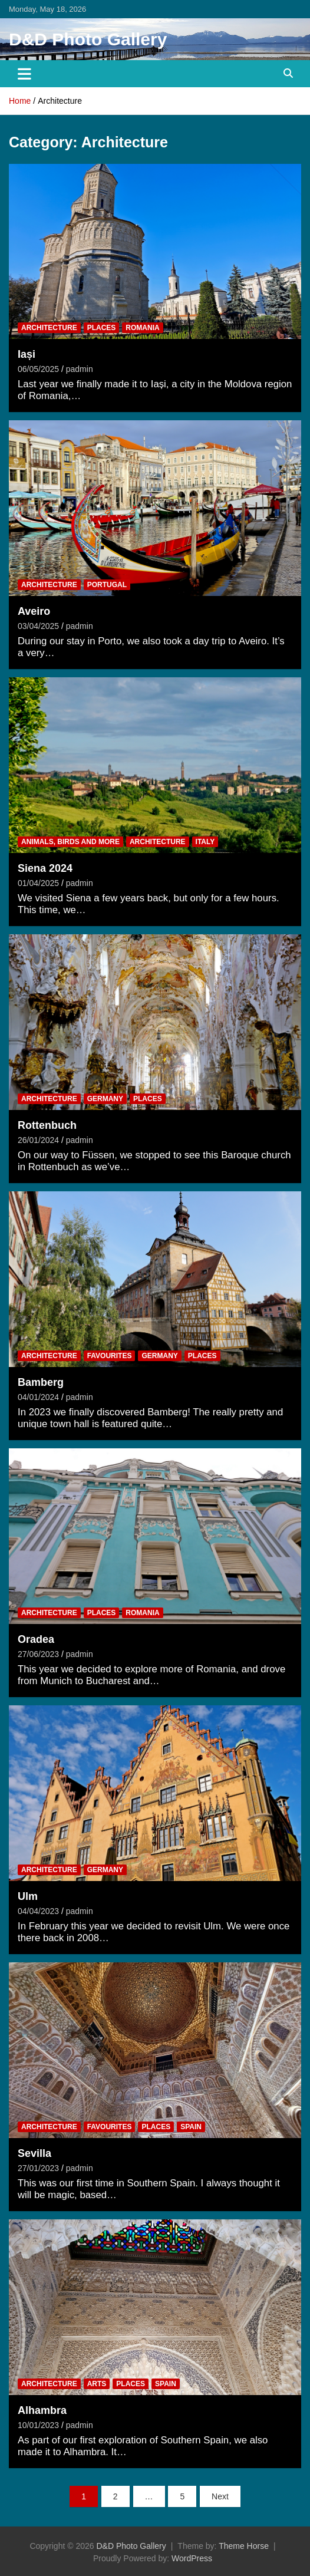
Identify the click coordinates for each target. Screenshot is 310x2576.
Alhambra (42, 2410)
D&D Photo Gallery (88, 39)
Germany (105, 1099)
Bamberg (41, 1382)
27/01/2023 (38, 2168)
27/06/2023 (38, 1654)
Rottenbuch (47, 1125)
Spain (191, 2127)
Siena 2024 (45, 868)
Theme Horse (244, 2546)
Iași (26, 354)
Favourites (109, 1356)
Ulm (28, 1896)
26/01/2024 (38, 1140)
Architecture (49, 328)
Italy (205, 842)
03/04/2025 (38, 626)
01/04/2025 (38, 883)
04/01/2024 (38, 1397)
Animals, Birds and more (70, 842)
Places (101, 328)
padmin (79, 369)
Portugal (107, 585)
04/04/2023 (38, 1911)
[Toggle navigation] (24, 73)
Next (220, 2496)
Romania (142, 328)
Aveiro (34, 611)
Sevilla (34, 2153)
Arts (97, 2384)
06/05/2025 (38, 369)
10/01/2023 (38, 2425)
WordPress (192, 2558)
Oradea (36, 1639)
